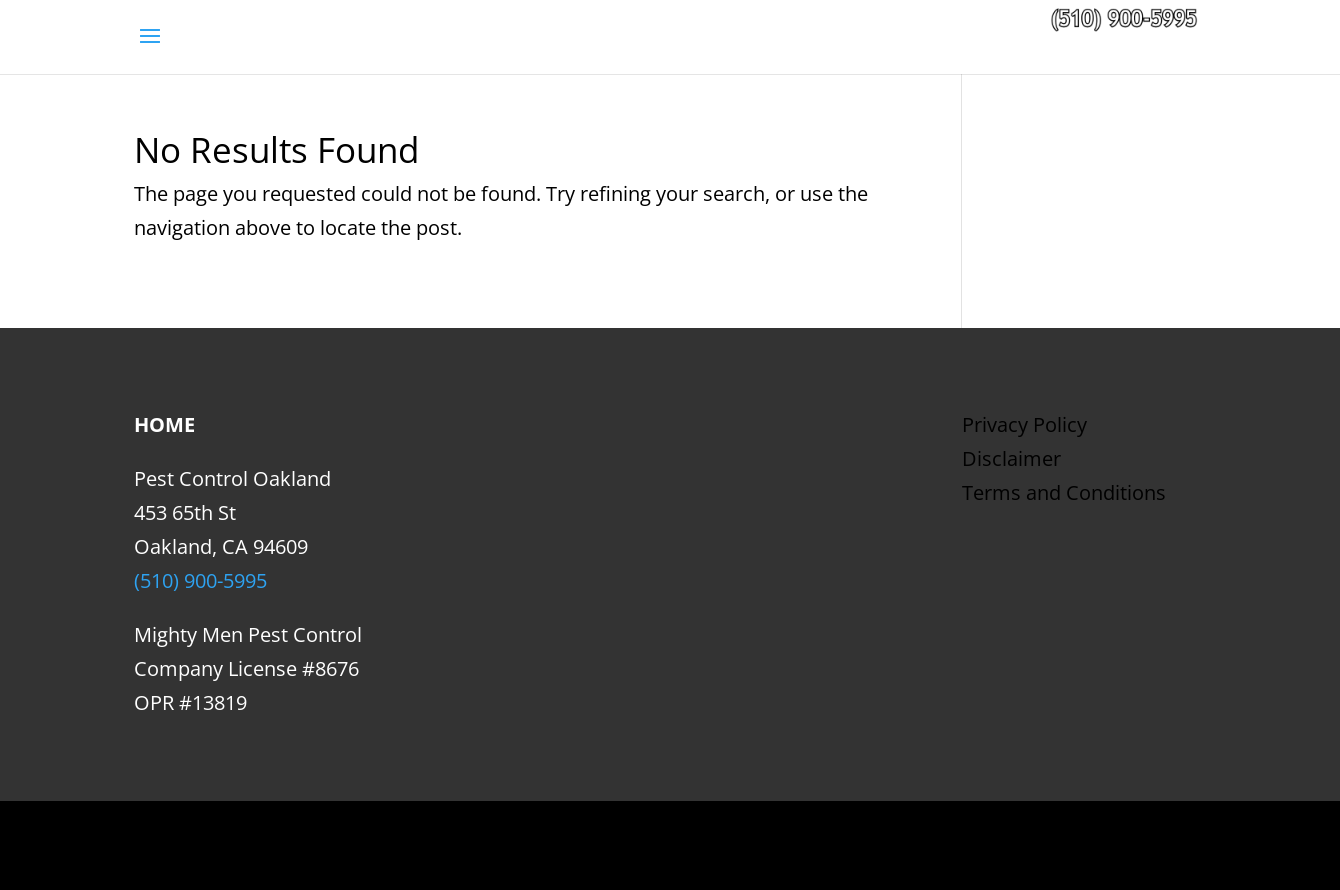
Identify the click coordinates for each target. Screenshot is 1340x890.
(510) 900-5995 (200, 580)
